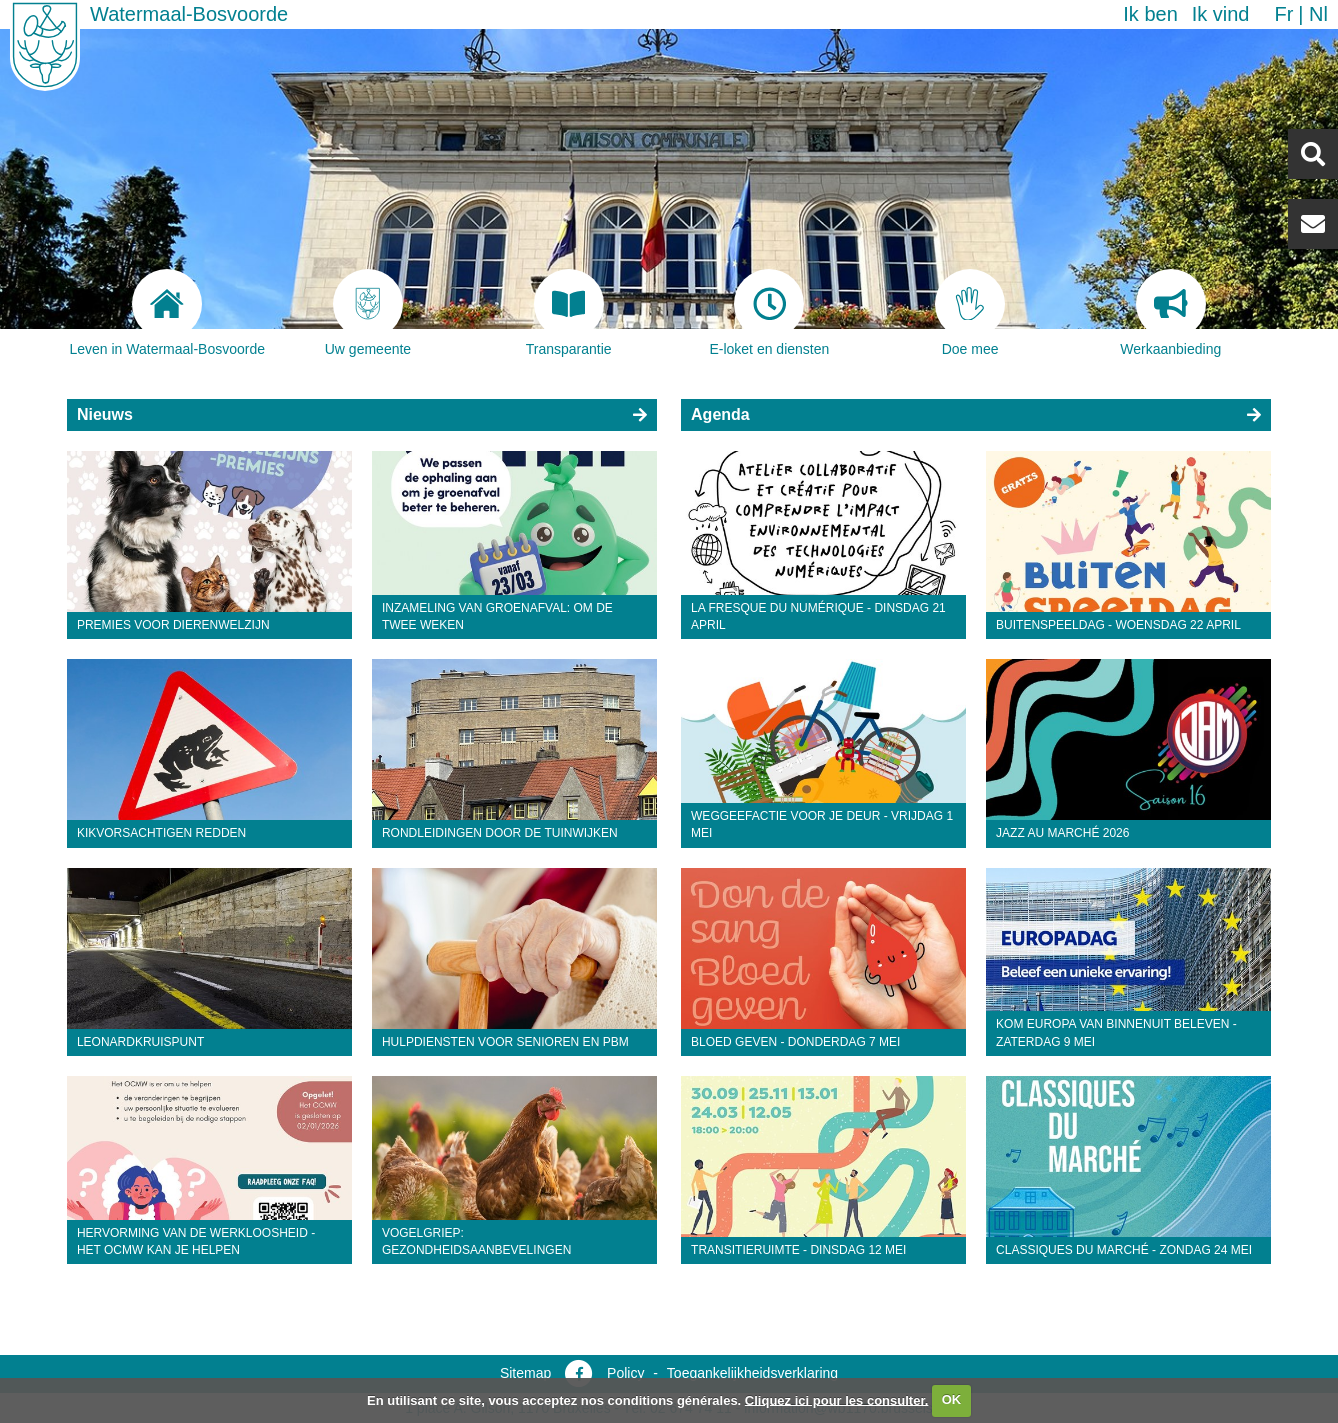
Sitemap (525, 1373)
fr (1283, 14)
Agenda (720, 414)
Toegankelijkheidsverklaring (752, 1373)
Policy (625, 1373)
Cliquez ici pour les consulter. (837, 1399)
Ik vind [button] (1221, 14)
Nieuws (105, 414)
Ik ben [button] (1150, 14)
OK (952, 1399)
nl (1318, 14)
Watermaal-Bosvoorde (189, 14)
